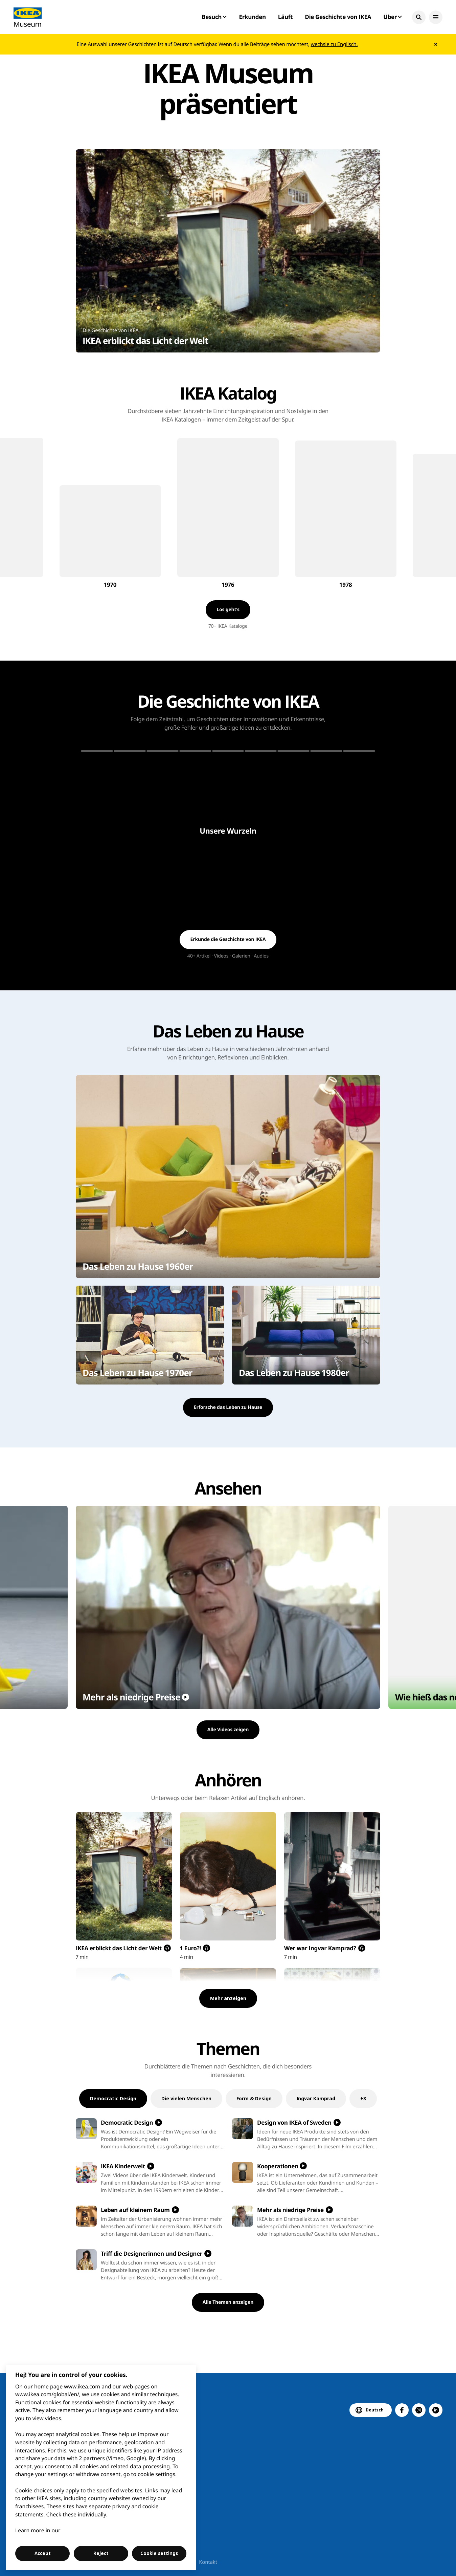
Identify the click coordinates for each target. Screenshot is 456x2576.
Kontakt (208, 2562)
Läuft (285, 17)
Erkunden (252, 17)
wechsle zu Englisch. (334, 44)
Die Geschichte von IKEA (338, 17)
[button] (419, 17)
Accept (43, 2553)
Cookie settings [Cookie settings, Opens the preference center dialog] (159, 2553)
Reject (101, 2553)
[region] (101, 2467)
